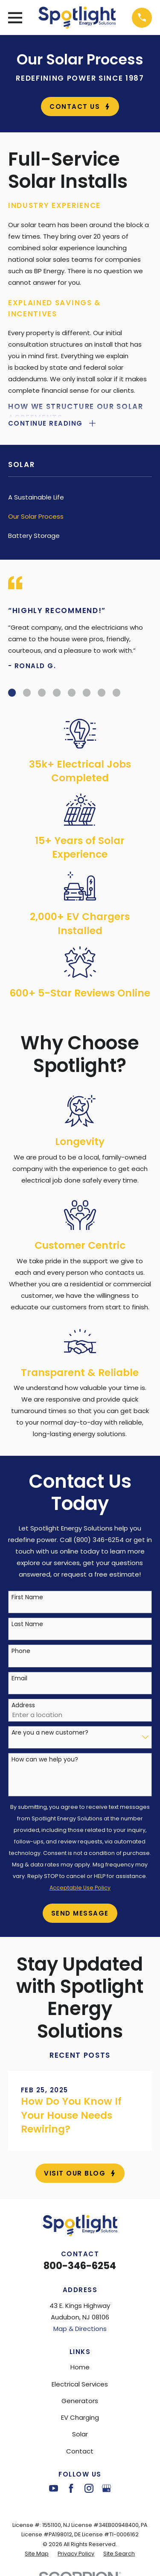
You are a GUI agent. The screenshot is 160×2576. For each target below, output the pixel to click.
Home (80, 2367)
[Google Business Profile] (106, 2488)
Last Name (27, 1624)
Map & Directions (80, 2328)
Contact (79, 2451)
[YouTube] (53, 2488)
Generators (79, 2400)
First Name (27, 1597)
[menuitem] (80, 497)
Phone (21, 1651)
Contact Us (79, 106)
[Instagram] (88, 2488)
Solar (80, 2434)
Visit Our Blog (80, 2173)
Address (23, 1705)
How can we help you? (45, 1759)
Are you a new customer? (50, 1732)
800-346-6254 (80, 2265)
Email (19, 1678)
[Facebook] (71, 2488)
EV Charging (80, 2417)
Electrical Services (80, 2384)
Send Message (80, 1913)
